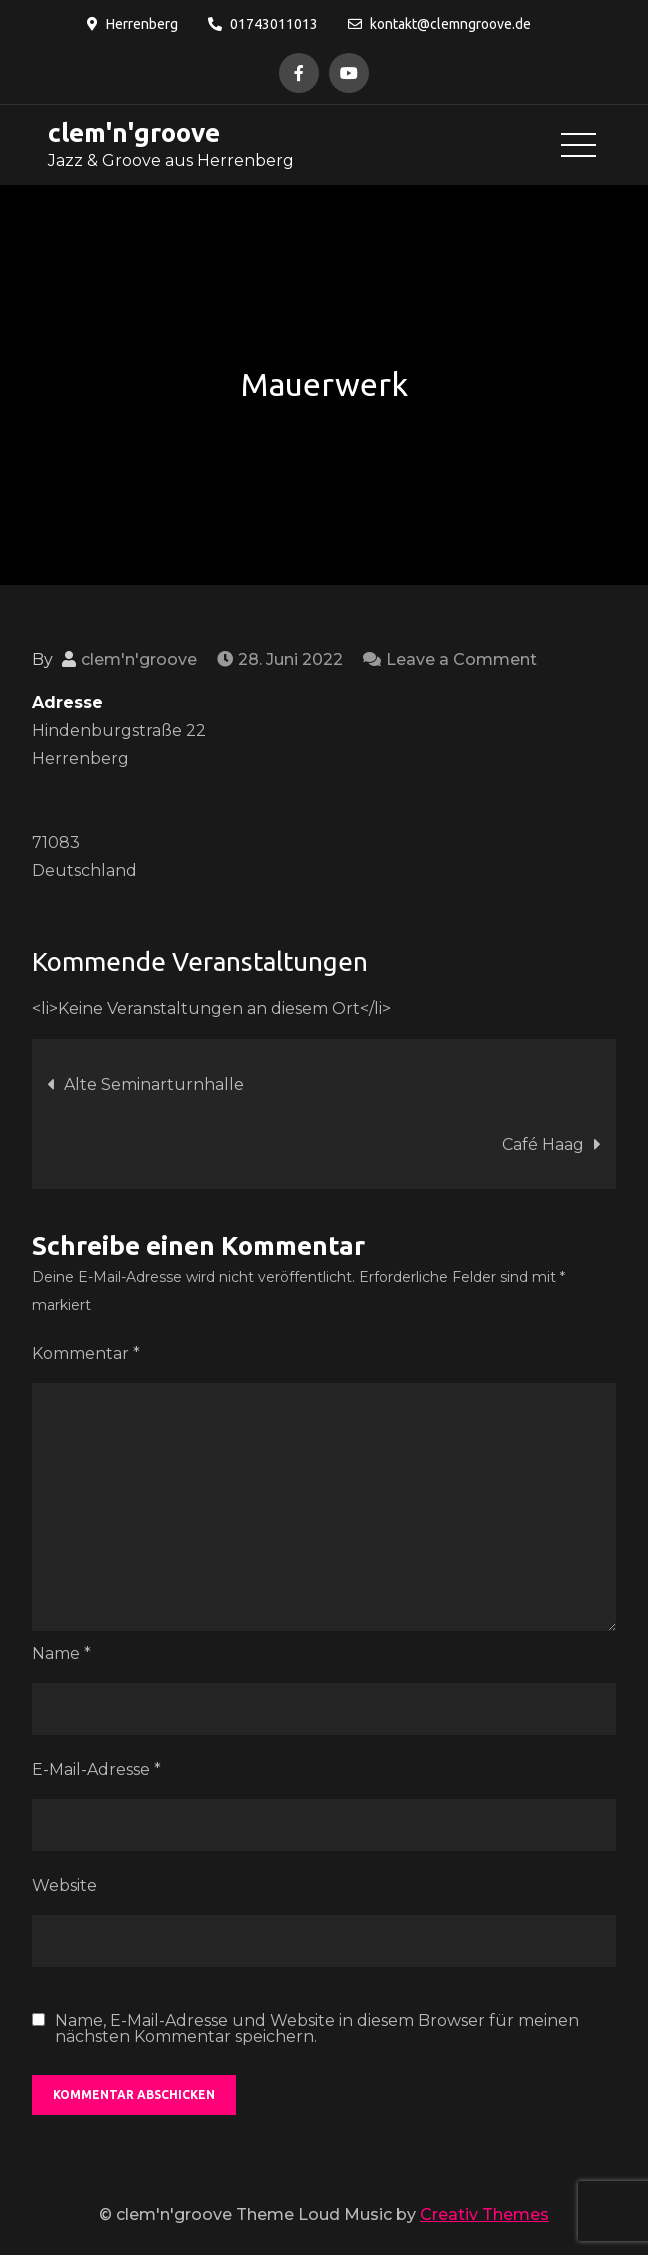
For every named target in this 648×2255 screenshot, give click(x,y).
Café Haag (543, 1144)
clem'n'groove (133, 132)
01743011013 (263, 24)
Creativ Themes (484, 2214)
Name (61, 1653)
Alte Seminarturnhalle (154, 1084)
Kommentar (86, 1353)
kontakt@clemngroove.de (439, 24)
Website (64, 1885)
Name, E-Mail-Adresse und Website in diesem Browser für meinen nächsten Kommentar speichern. (317, 2029)
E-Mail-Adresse (96, 1769)
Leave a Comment (461, 659)
